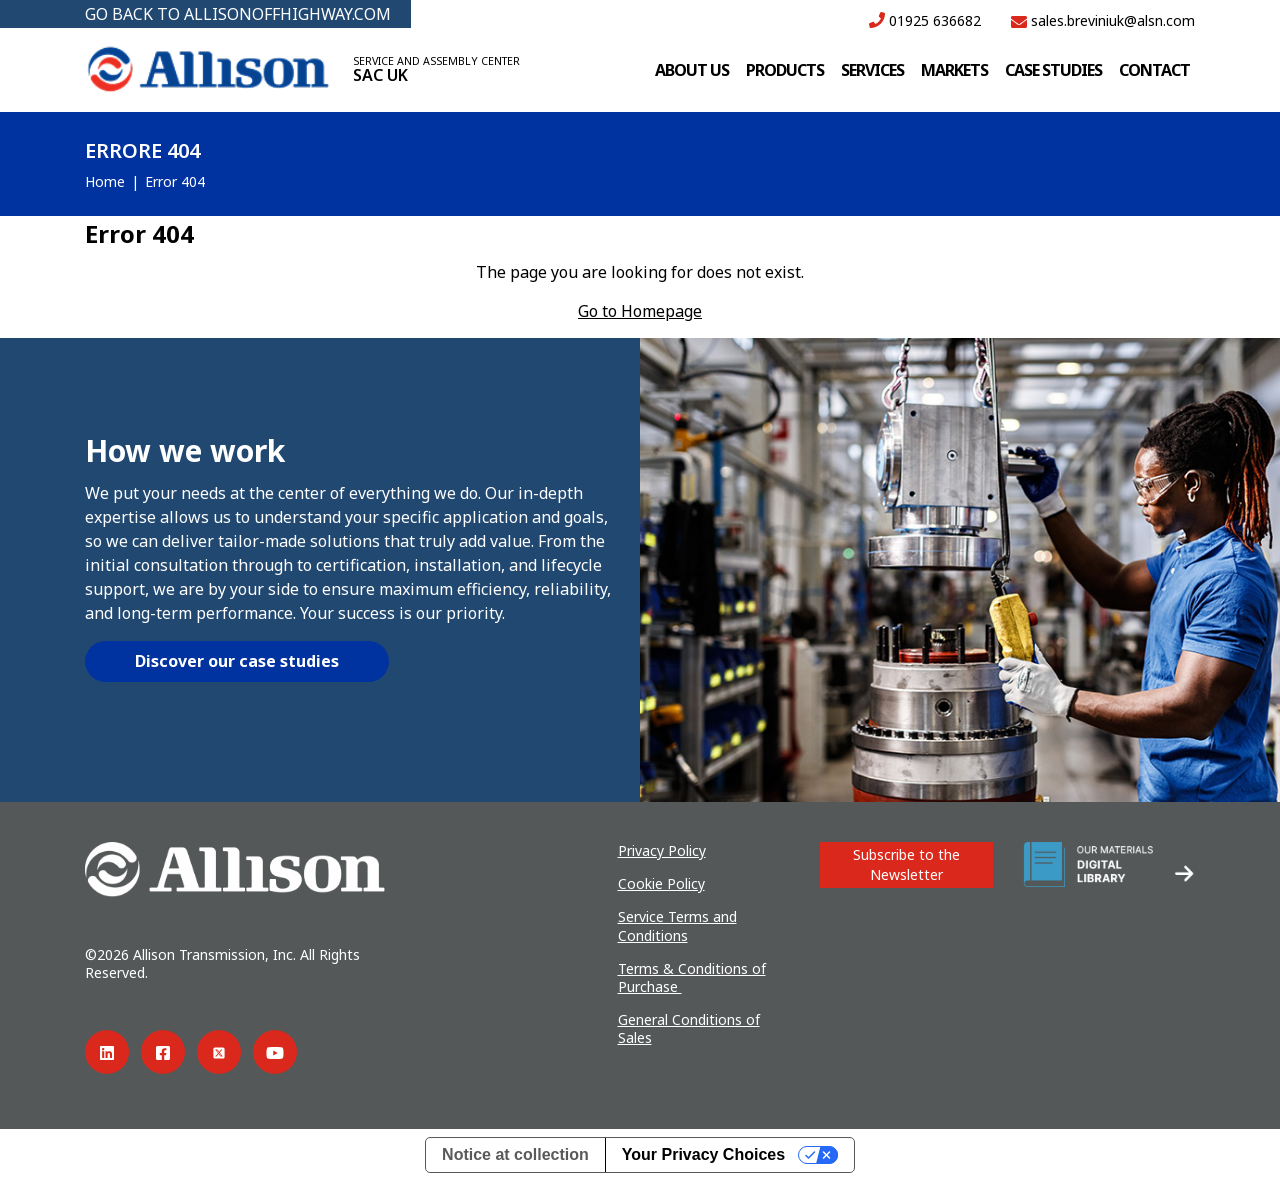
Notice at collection (515, 1154)
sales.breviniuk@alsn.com (1103, 20)
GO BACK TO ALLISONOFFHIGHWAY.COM (238, 14)
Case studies (1053, 70)
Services (872, 70)
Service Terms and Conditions (677, 925)
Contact (1154, 70)
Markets (954, 70)
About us (692, 70)
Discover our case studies (237, 661)
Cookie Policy (661, 883)
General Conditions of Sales (689, 1028)
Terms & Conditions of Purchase (692, 977)
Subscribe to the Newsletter (906, 864)
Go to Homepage (640, 311)
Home (105, 181)
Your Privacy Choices (703, 1154)
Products (785, 70)
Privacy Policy (662, 850)
